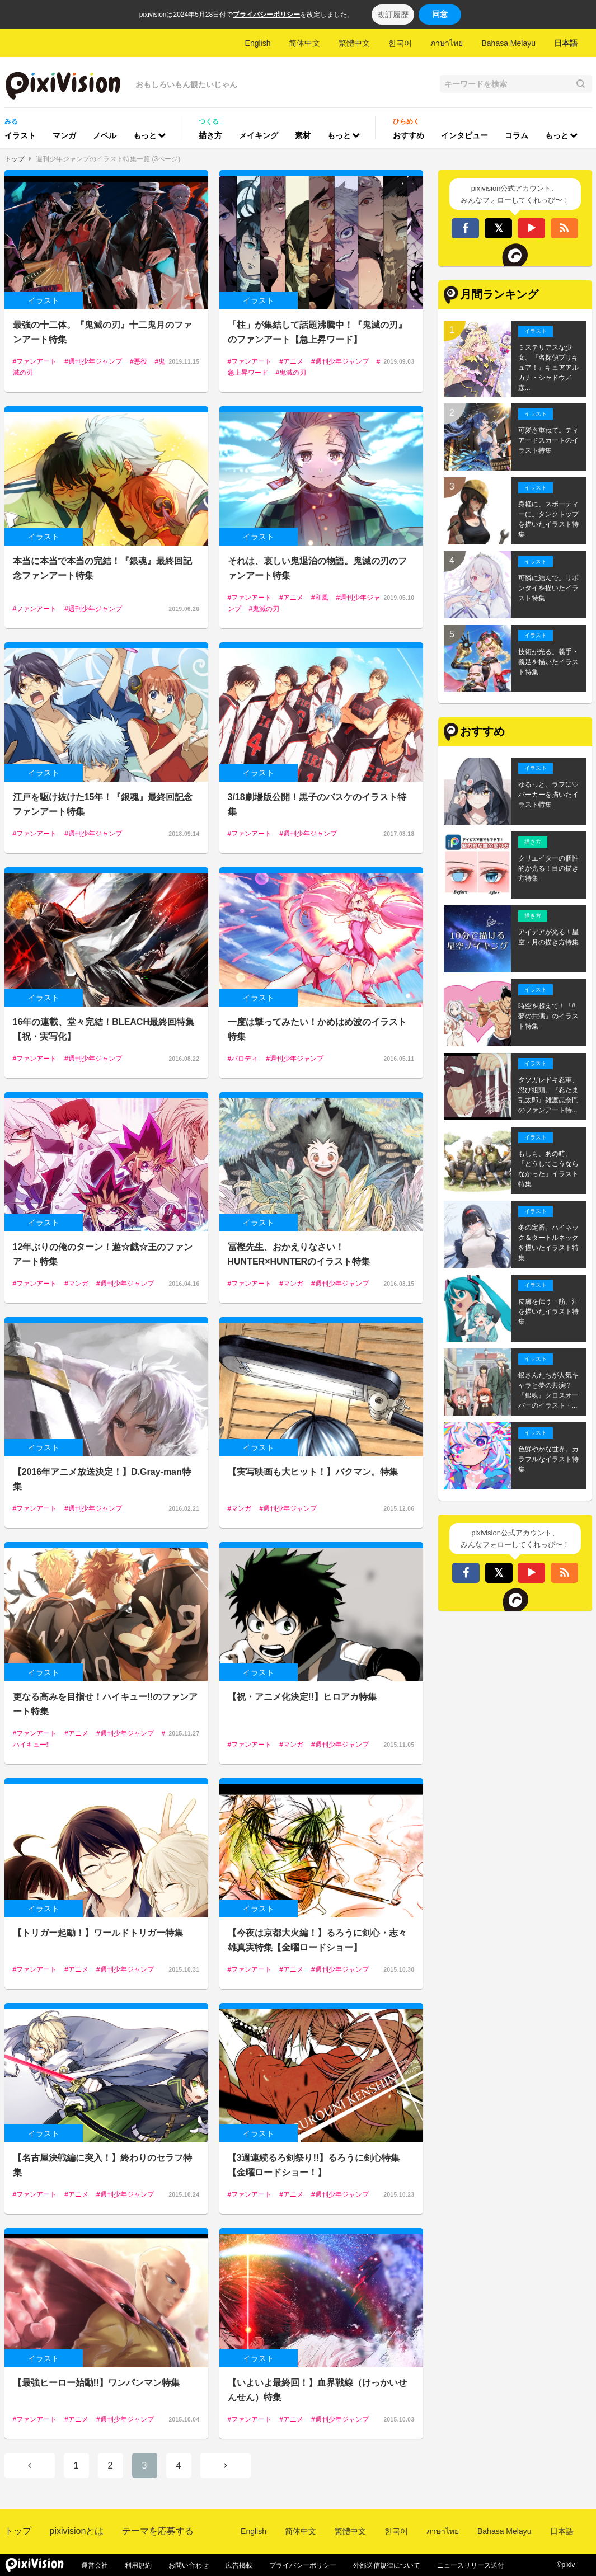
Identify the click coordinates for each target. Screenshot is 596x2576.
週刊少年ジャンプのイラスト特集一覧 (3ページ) (108, 159)
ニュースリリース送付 (470, 2565)
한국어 (400, 43)
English (258, 43)
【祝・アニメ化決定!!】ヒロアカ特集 (302, 1696)
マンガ (64, 135)
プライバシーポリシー (266, 14)
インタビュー (464, 135)
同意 (440, 14)
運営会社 (94, 2565)
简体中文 (304, 43)
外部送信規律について (386, 2565)
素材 (303, 135)
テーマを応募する (158, 2531)
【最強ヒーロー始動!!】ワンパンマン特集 (96, 2382)
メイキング (258, 135)
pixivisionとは (77, 2531)
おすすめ (408, 135)
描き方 (210, 135)
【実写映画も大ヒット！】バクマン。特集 (313, 1472)
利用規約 (138, 2565)
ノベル (104, 135)
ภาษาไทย (446, 43)
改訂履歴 (393, 14)
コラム (516, 135)
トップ (14, 159)
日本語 (566, 43)
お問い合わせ (188, 2565)
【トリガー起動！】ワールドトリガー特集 (98, 1933)
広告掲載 (239, 2565)
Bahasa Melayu (508, 43)
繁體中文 (354, 43)
